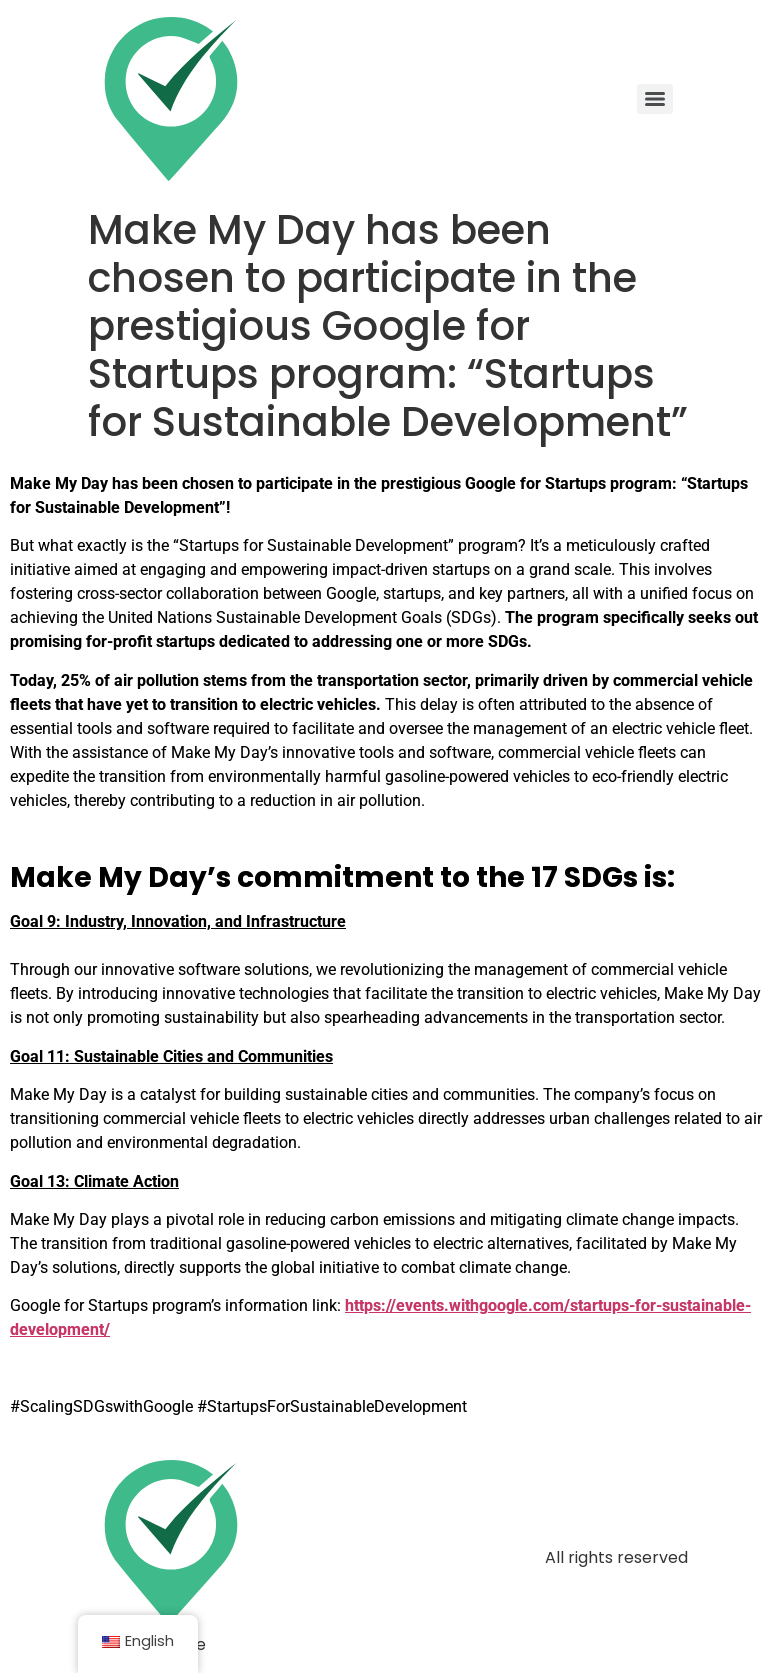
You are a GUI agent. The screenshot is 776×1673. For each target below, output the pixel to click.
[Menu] (655, 99)
